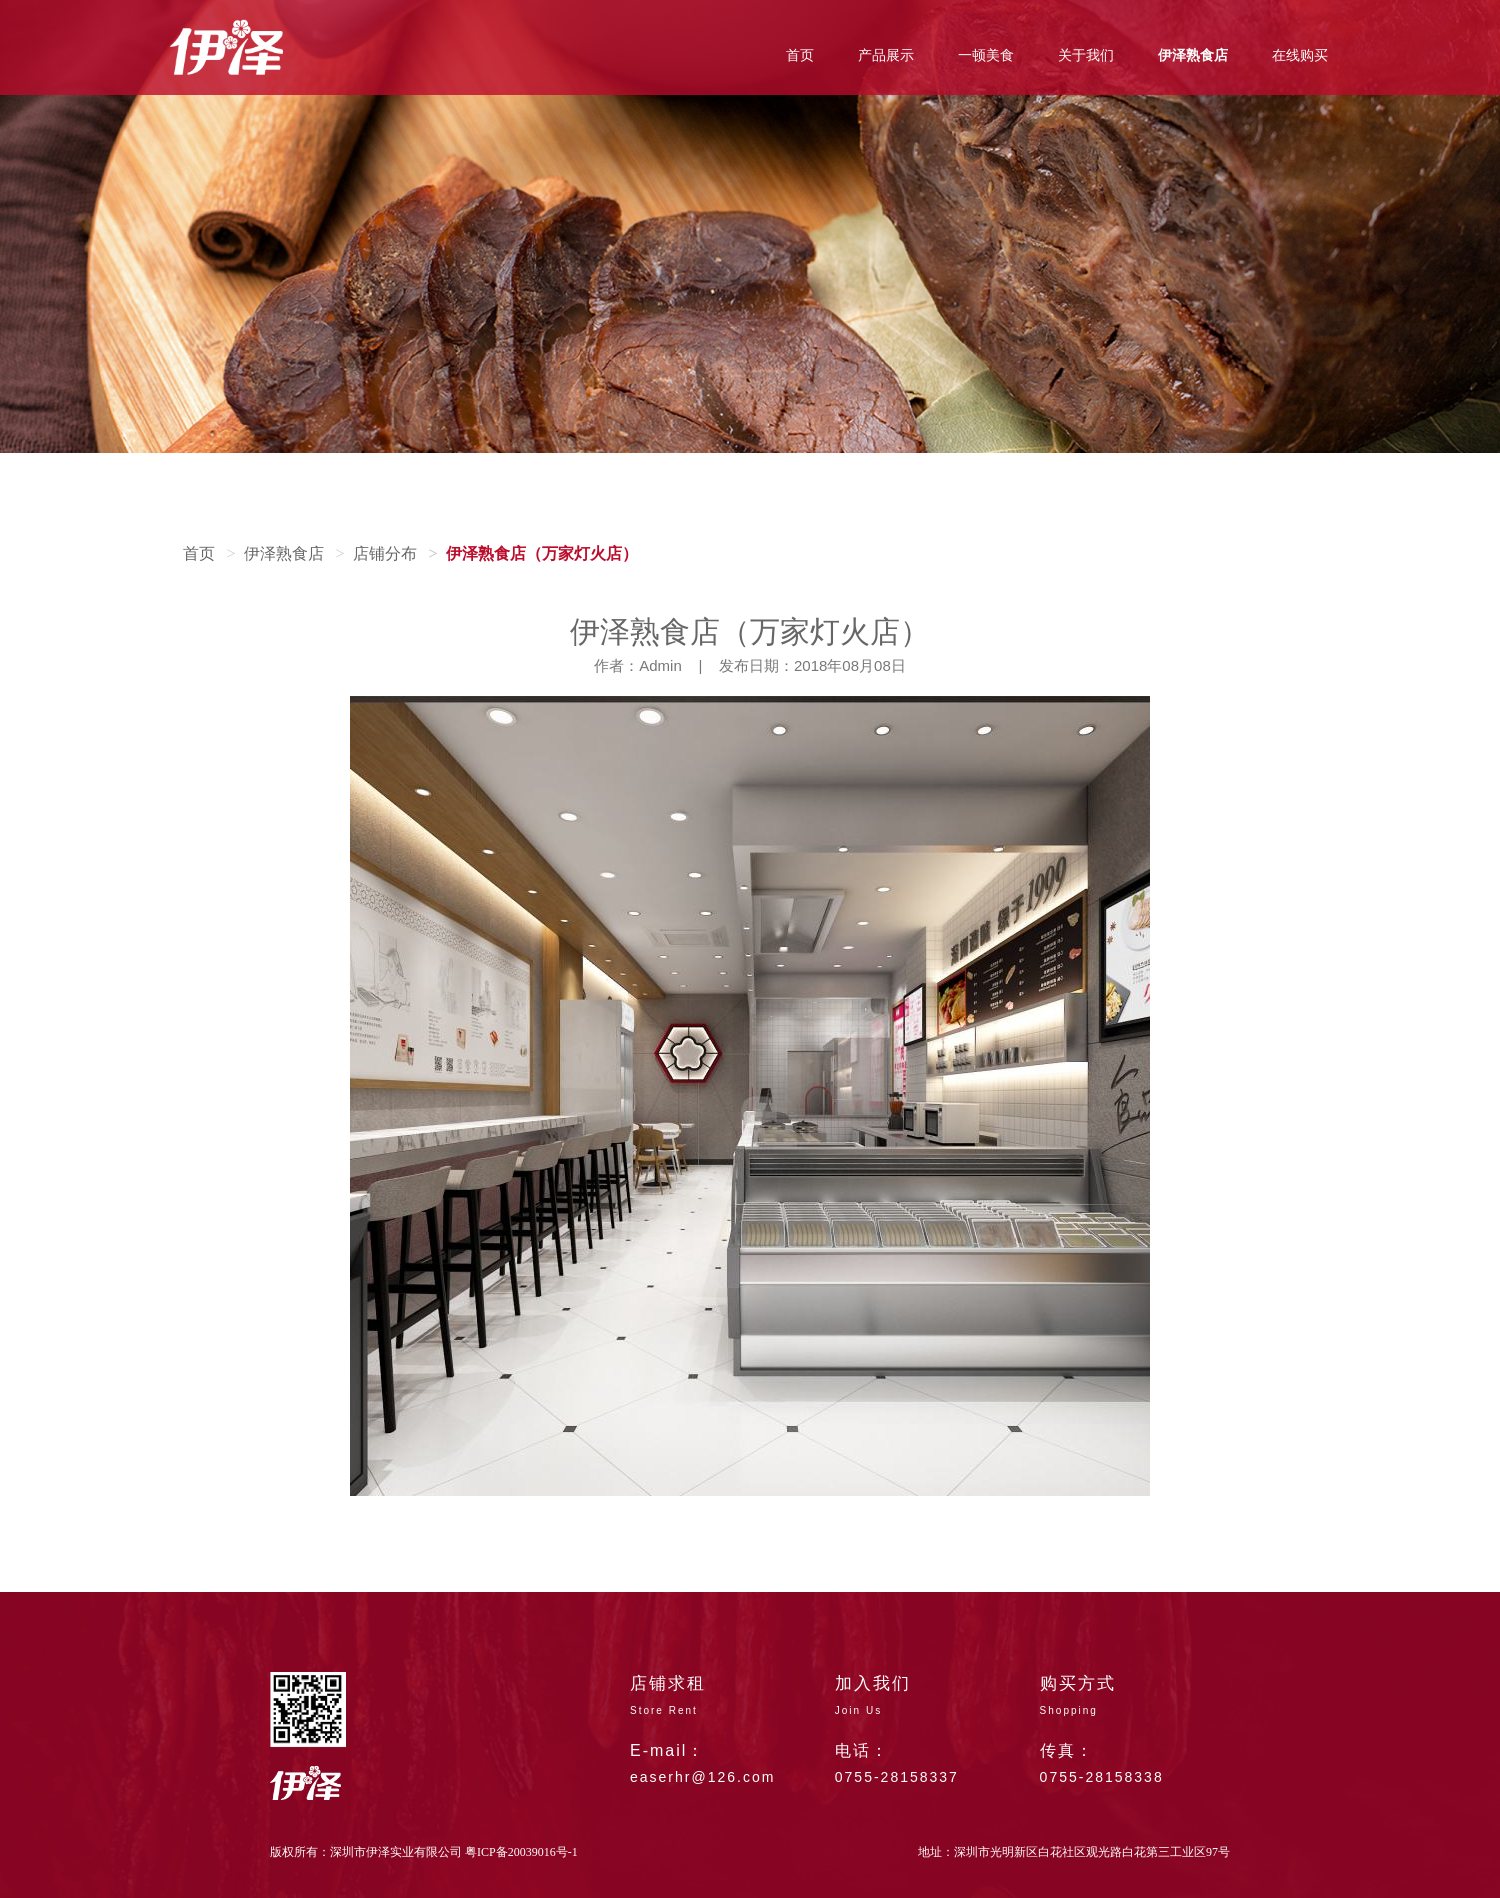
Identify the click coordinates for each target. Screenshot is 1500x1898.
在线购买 (1300, 55)
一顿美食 (986, 55)
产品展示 (886, 55)
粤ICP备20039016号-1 (521, 1852)
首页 (800, 55)
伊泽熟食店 (1193, 55)
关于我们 (1086, 55)
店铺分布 (385, 553)
